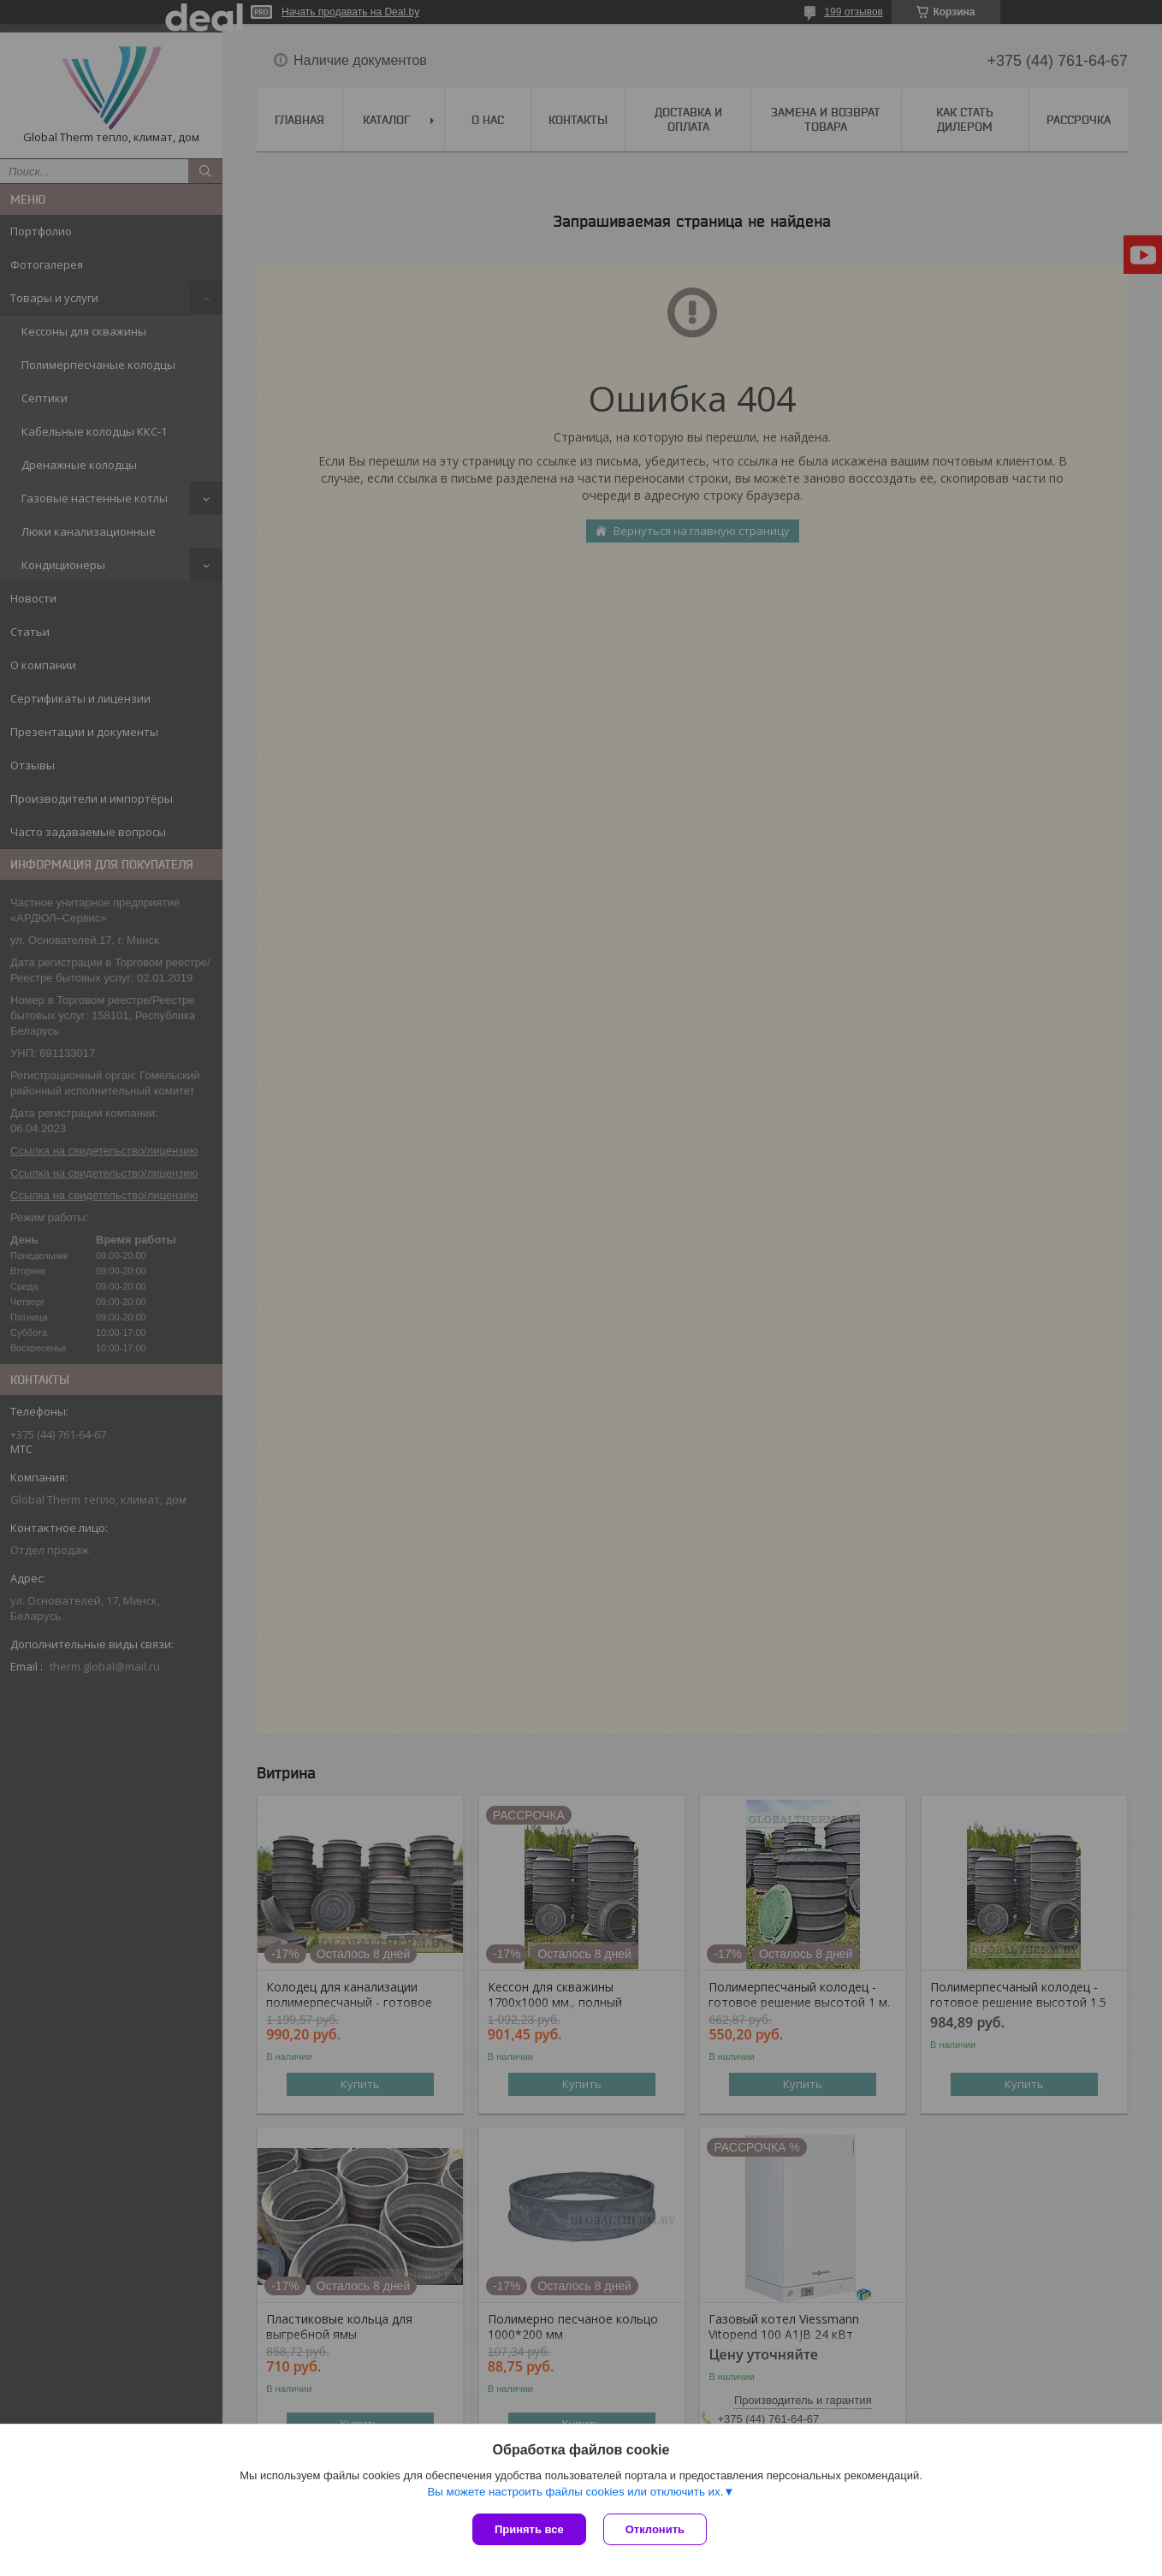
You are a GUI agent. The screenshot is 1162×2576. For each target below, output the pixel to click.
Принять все (529, 2529)
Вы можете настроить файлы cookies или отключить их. (575, 2491)
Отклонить (655, 2529)
